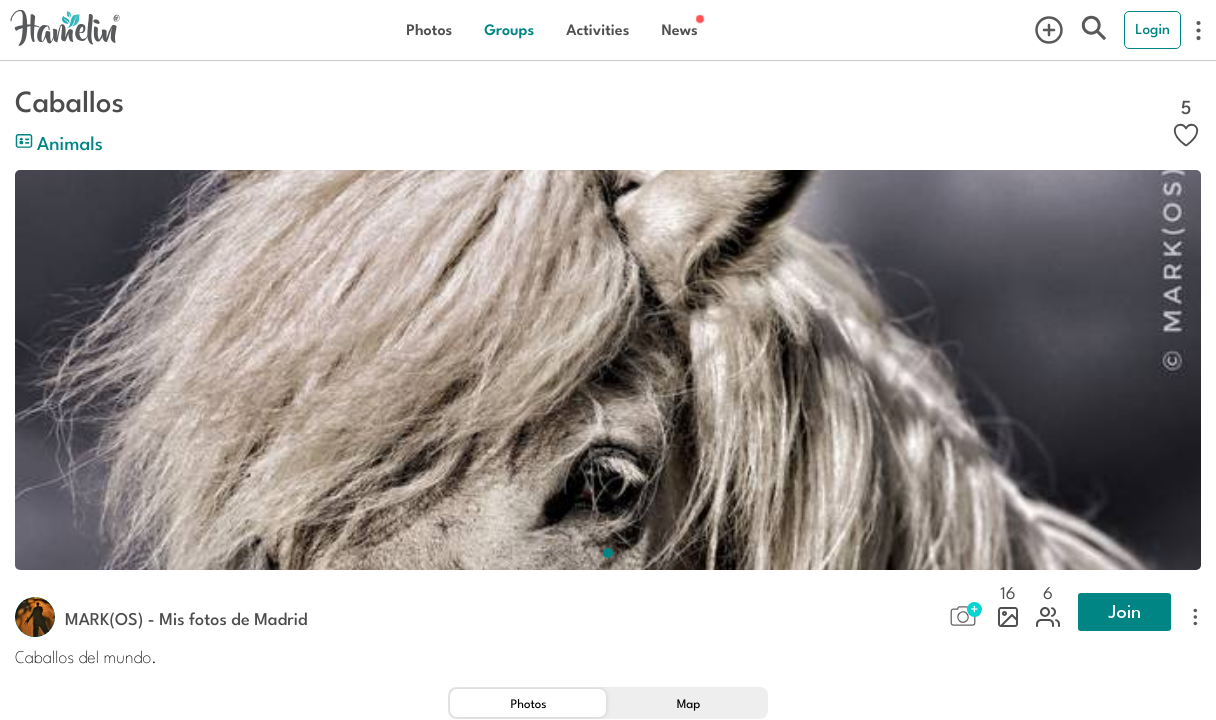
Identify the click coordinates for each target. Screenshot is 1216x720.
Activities (597, 29)
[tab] (528, 703)
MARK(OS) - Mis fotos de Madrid (186, 618)
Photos (429, 29)
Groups (509, 29)
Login (1152, 29)
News (679, 29)
